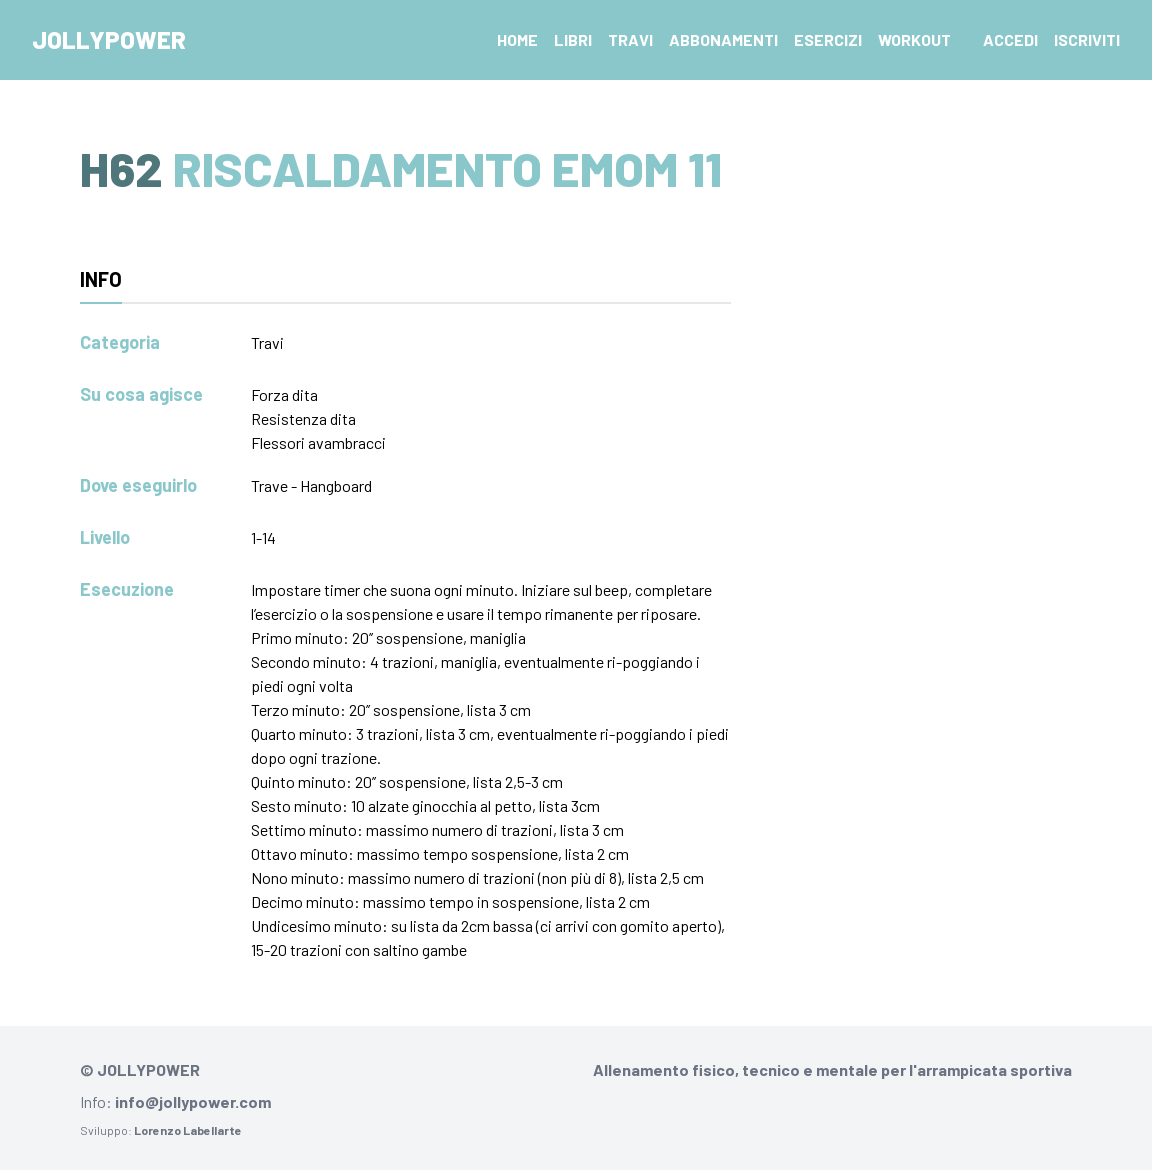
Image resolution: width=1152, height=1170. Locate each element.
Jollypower (109, 39)
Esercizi (828, 39)
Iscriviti (1087, 39)
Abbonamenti (723, 39)
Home (517, 39)
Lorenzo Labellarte (188, 1130)
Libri (573, 39)
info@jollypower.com (193, 1101)
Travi (630, 39)
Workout (914, 39)
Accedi (1010, 39)
